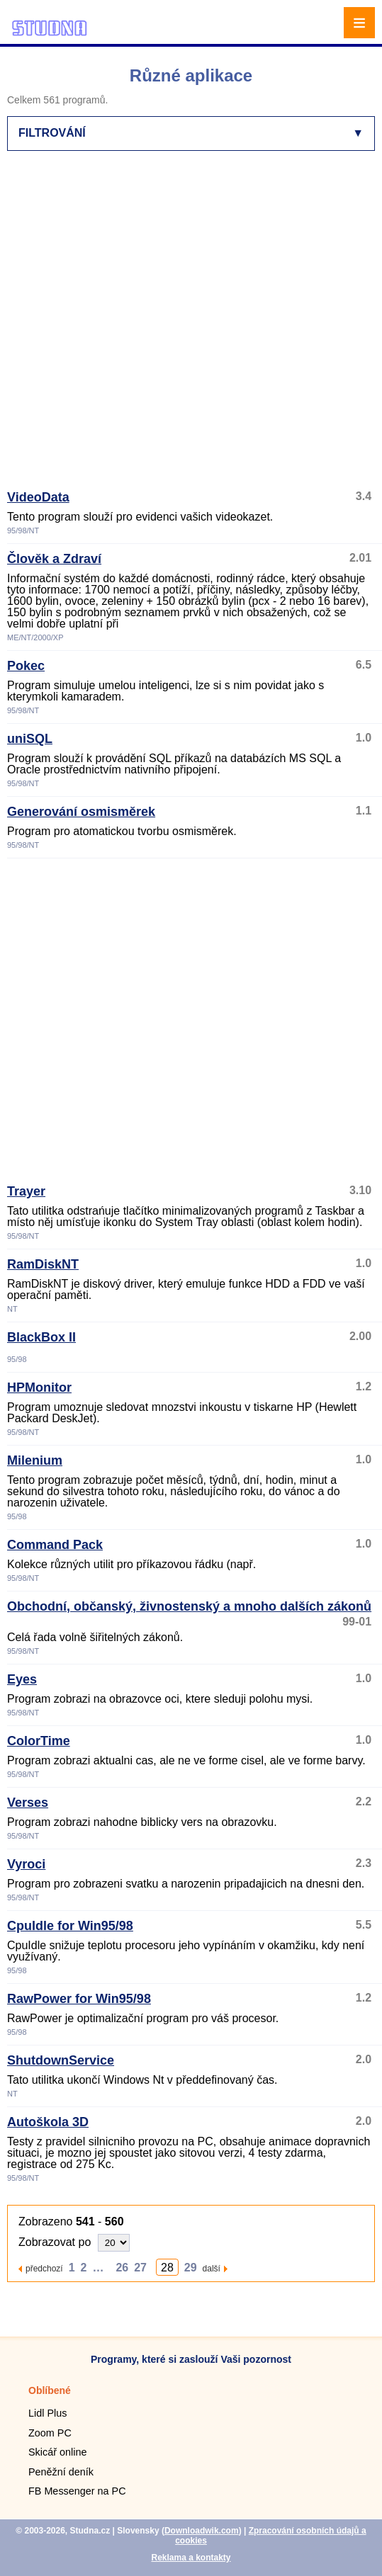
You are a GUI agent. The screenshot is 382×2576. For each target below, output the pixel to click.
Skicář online (57, 2452)
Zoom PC (50, 2433)
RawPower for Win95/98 (79, 1999)
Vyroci (26, 1864)
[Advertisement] (154, 326)
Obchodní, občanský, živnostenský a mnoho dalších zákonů (189, 1606)
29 (190, 2268)
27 (140, 2268)
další (211, 2268)
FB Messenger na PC (77, 2491)
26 (122, 2268)
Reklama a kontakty (190, 2558)
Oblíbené (49, 2390)
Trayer (26, 1191)
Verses (27, 1802)
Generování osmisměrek (81, 812)
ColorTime (38, 1741)
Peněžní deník (61, 2472)
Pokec (26, 666)
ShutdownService (60, 2060)
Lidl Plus (47, 2413)
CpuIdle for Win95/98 (70, 1926)
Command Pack (55, 1545)
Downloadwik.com (201, 2531)
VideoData (38, 497)
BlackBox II (41, 1337)
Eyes (22, 1679)
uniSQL (29, 739)
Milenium (34, 1460)
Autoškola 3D (48, 2122)
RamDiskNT (43, 1264)
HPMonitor (39, 1387)
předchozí (44, 2268)
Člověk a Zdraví (54, 559)
